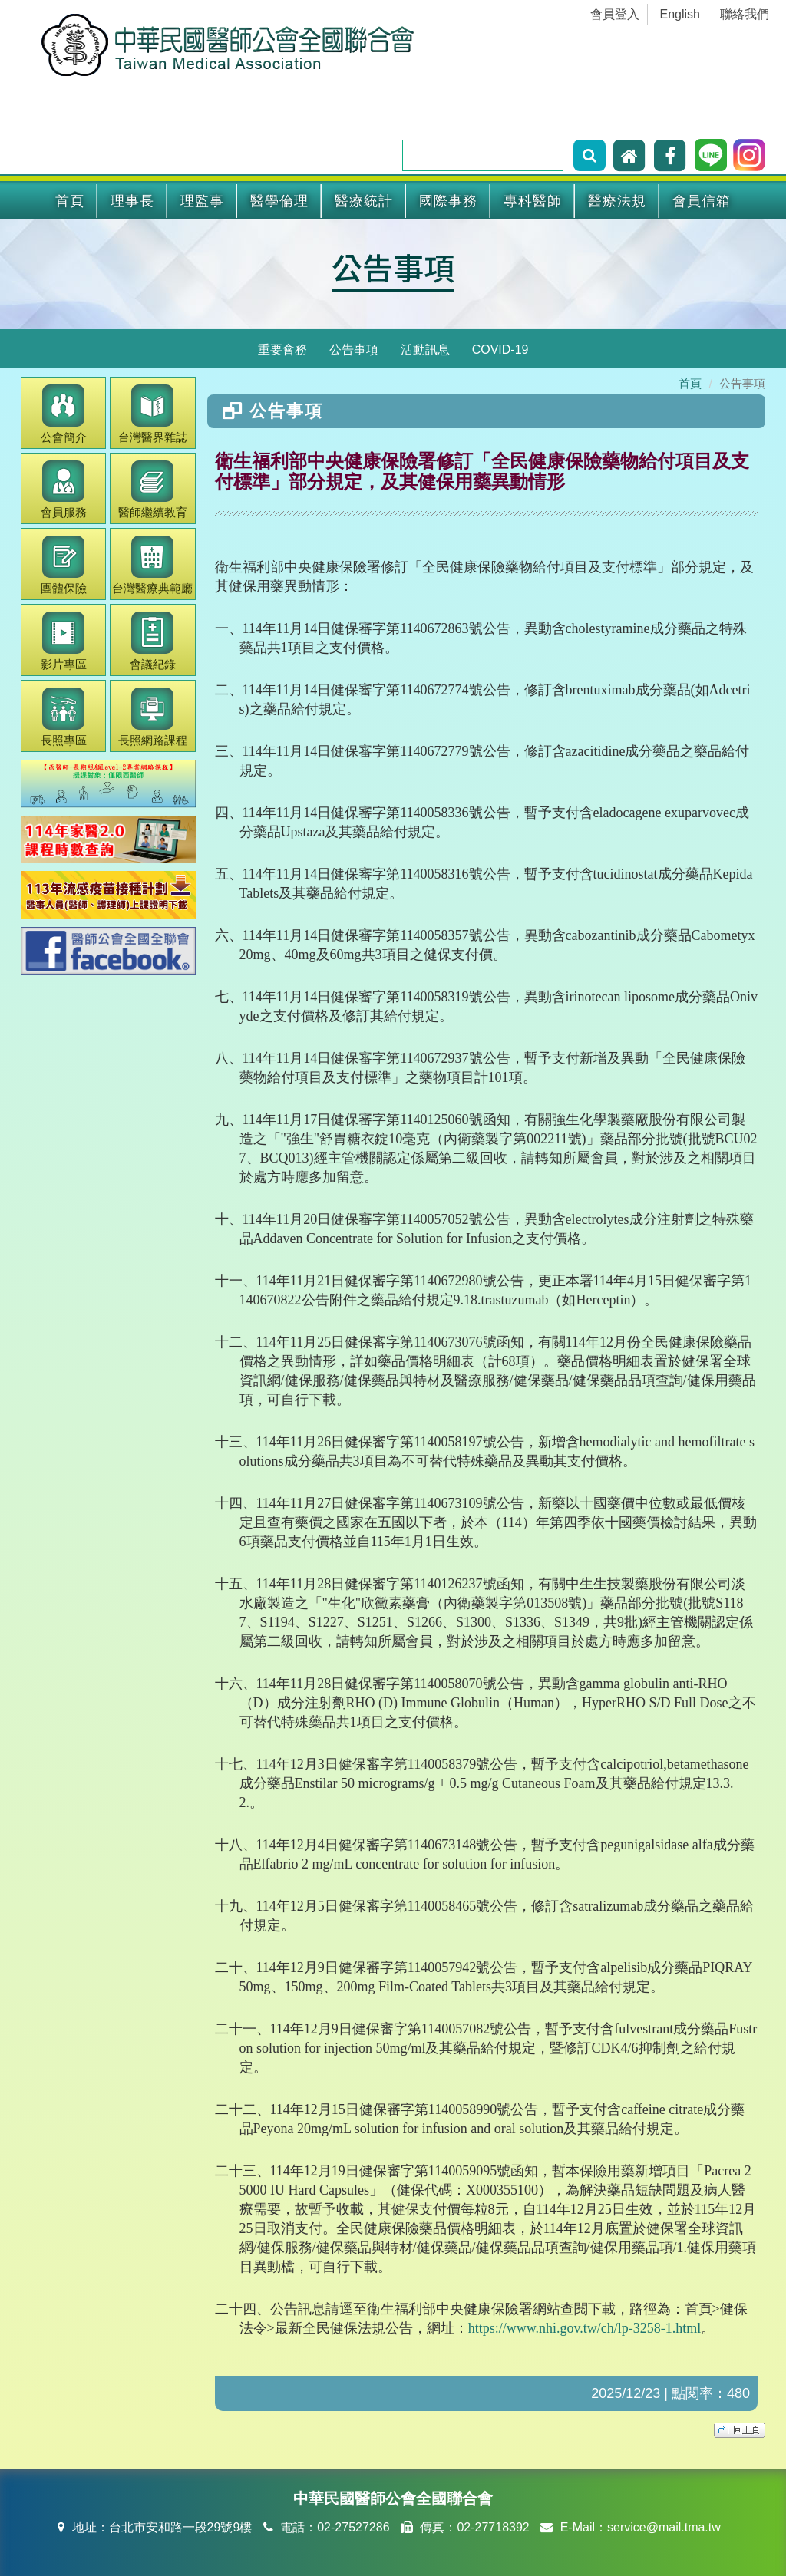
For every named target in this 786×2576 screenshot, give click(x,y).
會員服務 (64, 489)
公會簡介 (64, 414)
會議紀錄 (153, 641)
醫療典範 (152, 565)
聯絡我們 (744, 14)
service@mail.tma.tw (664, 2527)
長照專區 (64, 717)
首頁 (69, 201)
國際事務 (448, 201)
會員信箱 (701, 201)
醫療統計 (364, 201)
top (739, 2430)
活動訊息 (425, 349)
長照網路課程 (152, 717)
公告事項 (393, 267)
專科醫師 (533, 201)
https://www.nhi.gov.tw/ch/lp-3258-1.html (585, 2328)
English (680, 14)
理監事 (202, 201)
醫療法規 (617, 201)
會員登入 (614, 14)
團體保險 (64, 565)
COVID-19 (500, 349)
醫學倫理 (279, 201)
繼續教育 (152, 489)
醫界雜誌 (152, 414)
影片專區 (64, 641)
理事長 (132, 201)
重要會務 (282, 349)
